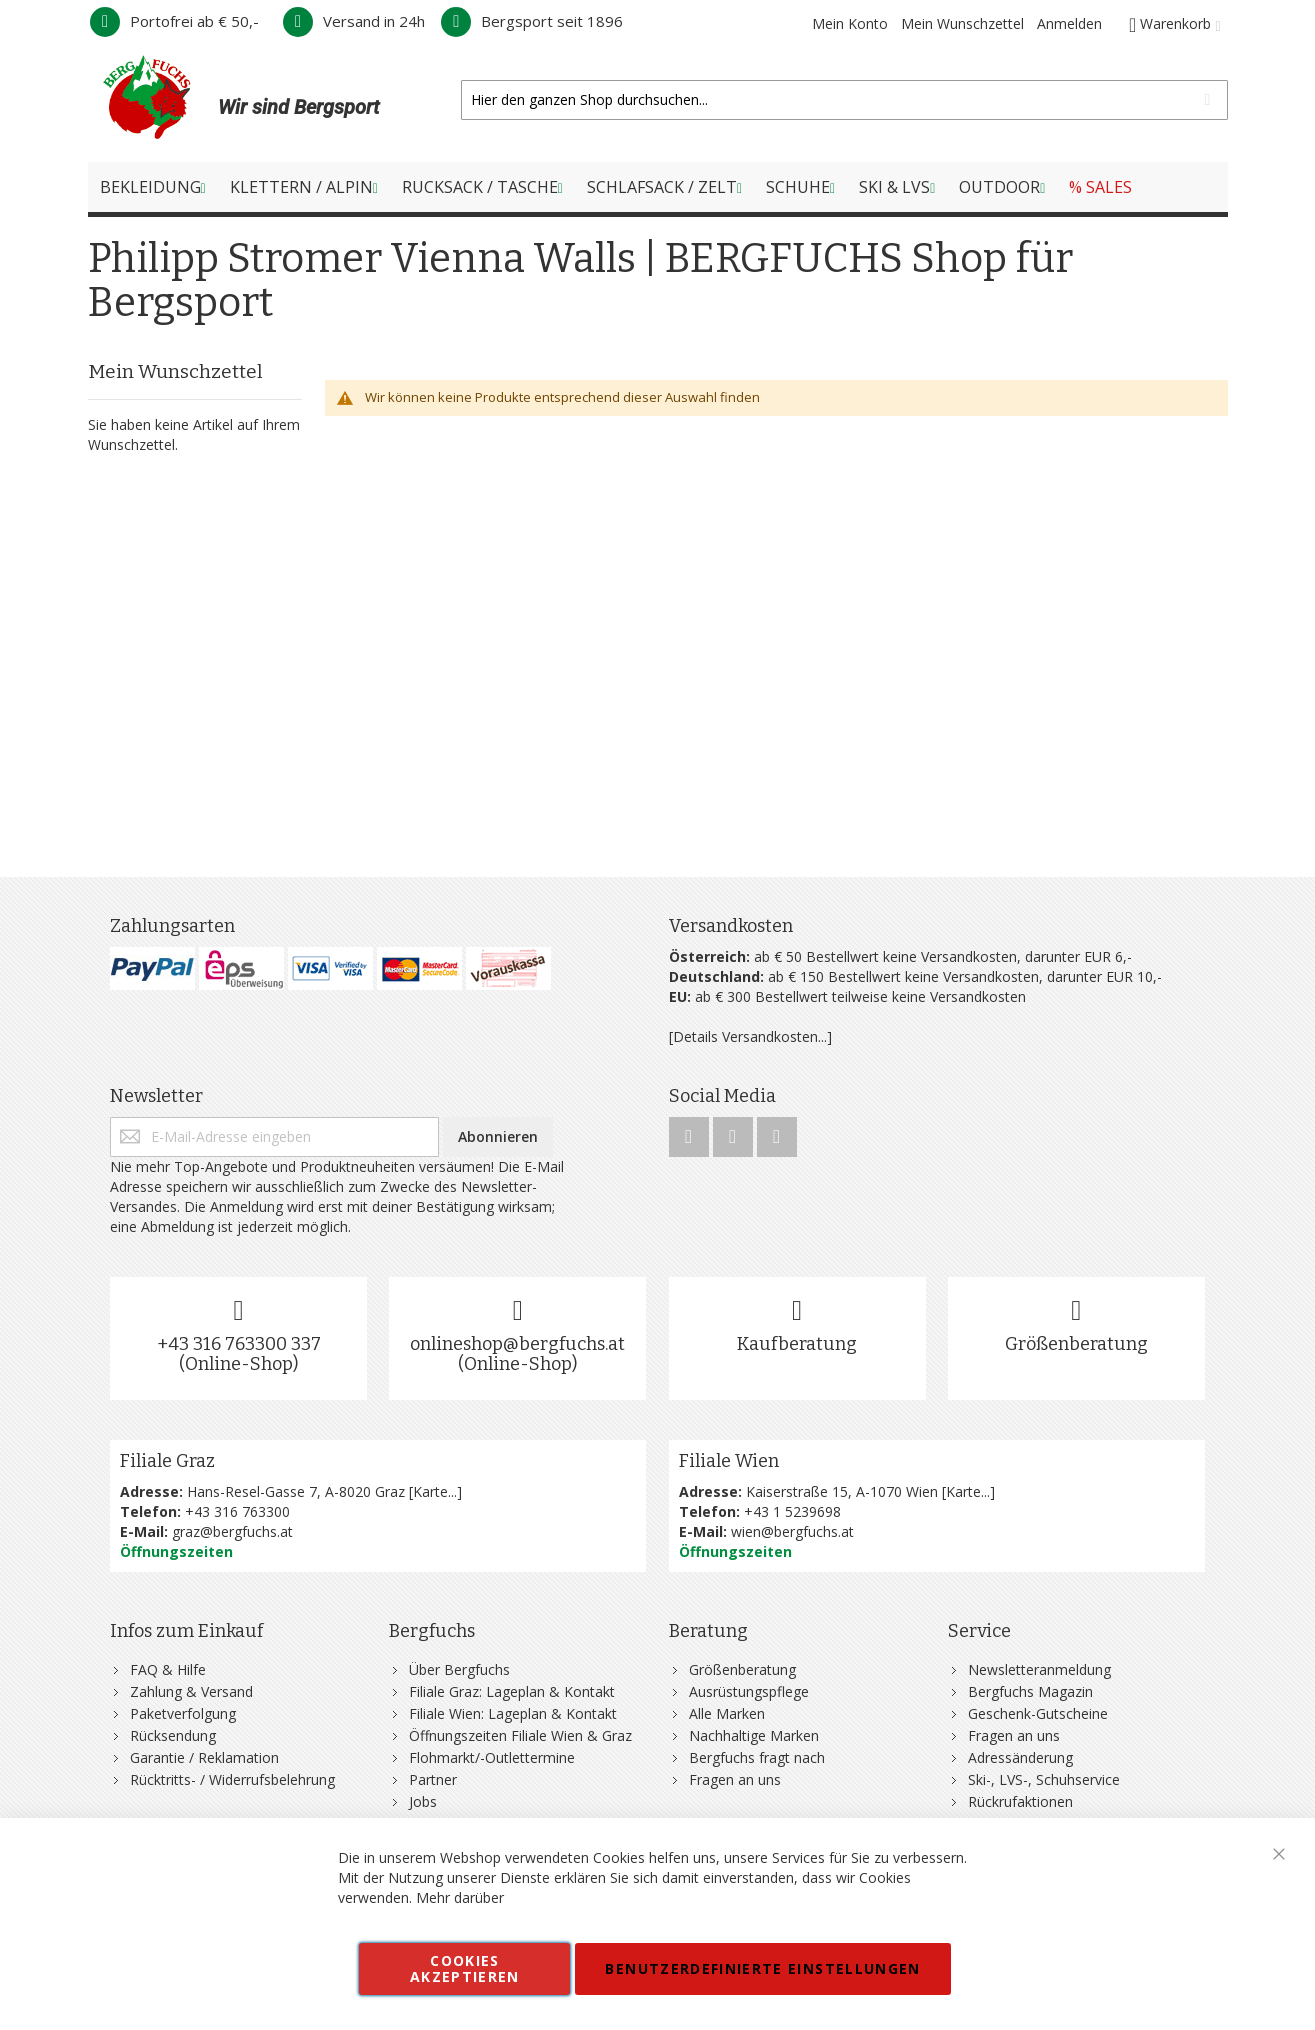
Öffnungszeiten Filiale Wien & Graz (520, 1735)
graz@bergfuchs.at (232, 1531)
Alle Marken (727, 1713)
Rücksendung (173, 1735)
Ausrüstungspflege (749, 1691)
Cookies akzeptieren (465, 1968)
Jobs (423, 1801)
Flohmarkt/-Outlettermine (492, 1757)
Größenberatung (1076, 1344)
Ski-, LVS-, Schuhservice (1044, 1779)
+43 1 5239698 (792, 1511)
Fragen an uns (735, 1779)
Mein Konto (850, 23)
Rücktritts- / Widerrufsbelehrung (232, 1779)
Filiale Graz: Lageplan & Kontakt (512, 1691)
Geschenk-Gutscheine (1038, 1713)
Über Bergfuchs (459, 1669)
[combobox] (844, 100)
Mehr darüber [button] (460, 1897)
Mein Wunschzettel (962, 23)
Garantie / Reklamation (204, 1757)
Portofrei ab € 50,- (174, 21)
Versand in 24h (354, 21)
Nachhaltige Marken (754, 1735)
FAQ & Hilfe (168, 1669)
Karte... (435, 1491)
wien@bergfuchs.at (792, 1531)
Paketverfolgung (183, 1713)
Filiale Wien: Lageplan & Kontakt (513, 1713)
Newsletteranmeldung (1039, 1669)
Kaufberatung (797, 1344)
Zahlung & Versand (191, 1691)
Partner (433, 1779)
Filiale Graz (167, 1461)
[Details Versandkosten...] (750, 1036)
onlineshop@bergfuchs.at (517, 1344)
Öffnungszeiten (176, 1551)
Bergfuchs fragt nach (757, 1757)
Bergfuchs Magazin (1030, 1691)
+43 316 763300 (237, 1511)
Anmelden (1069, 23)
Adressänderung (1020, 1757)
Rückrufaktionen (1020, 1801)
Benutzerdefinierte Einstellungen (762, 1968)
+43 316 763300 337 (239, 1344)
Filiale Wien (729, 1461)
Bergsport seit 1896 (532, 21)
